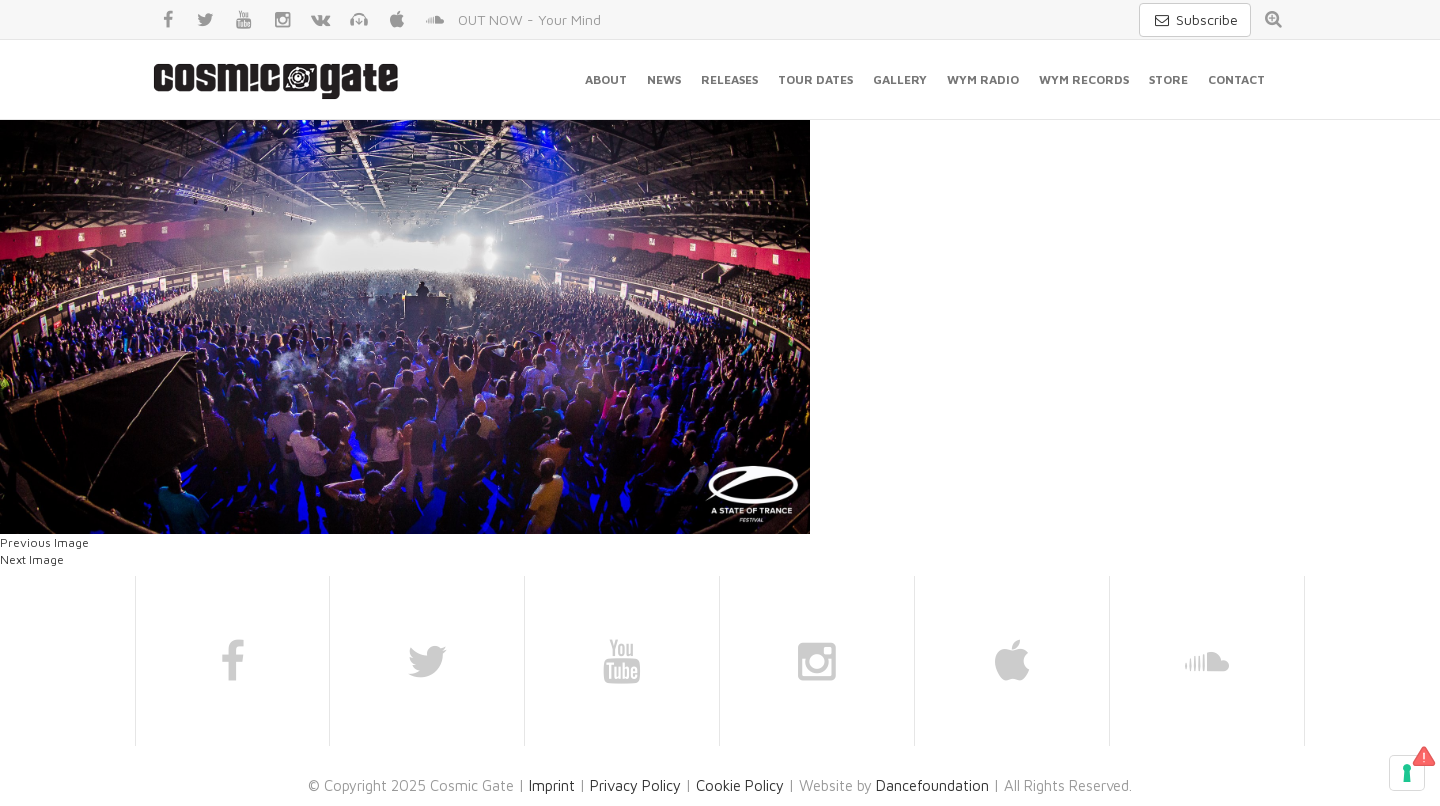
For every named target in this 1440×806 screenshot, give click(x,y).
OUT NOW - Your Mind (529, 19)
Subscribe (1195, 19)
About (606, 79)
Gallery (900, 79)
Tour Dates (815, 79)
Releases (729, 79)
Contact (1236, 79)
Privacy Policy (635, 785)
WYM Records (1084, 79)
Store (1168, 79)
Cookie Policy (740, 785)
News (664, 79)
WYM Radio (983, 79)
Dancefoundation (932, 785)
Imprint (552, 785)
